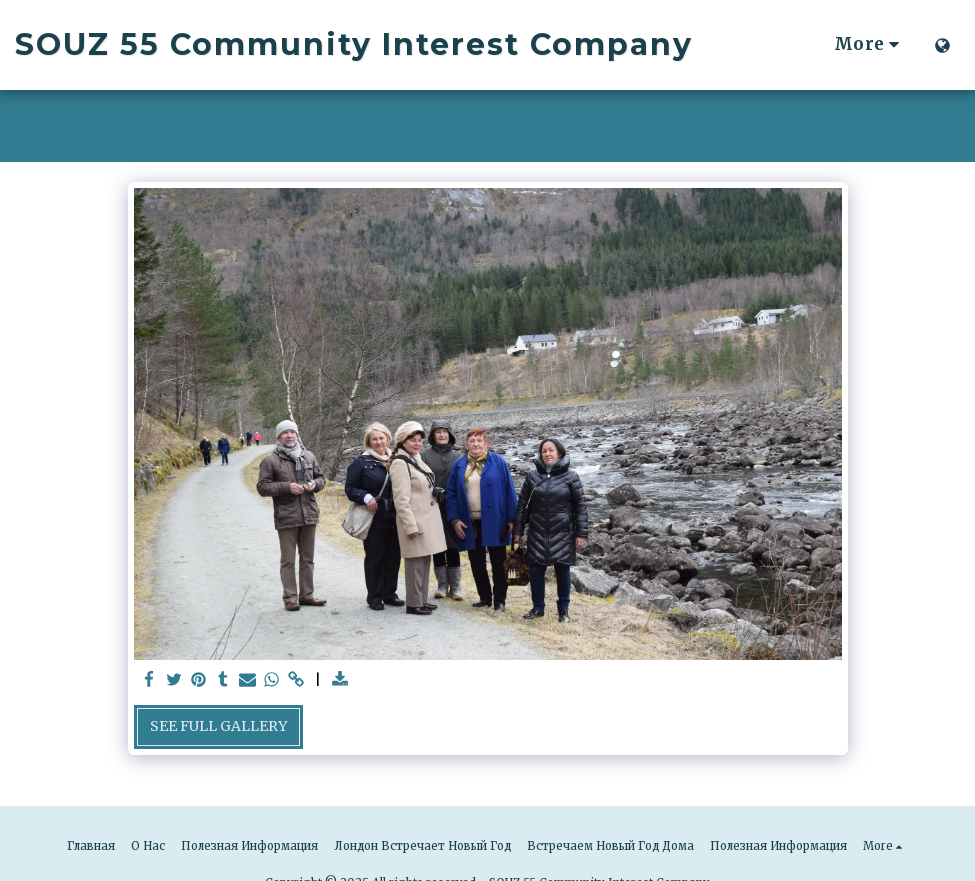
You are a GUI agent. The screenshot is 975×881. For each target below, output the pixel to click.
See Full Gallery (218, 726)
